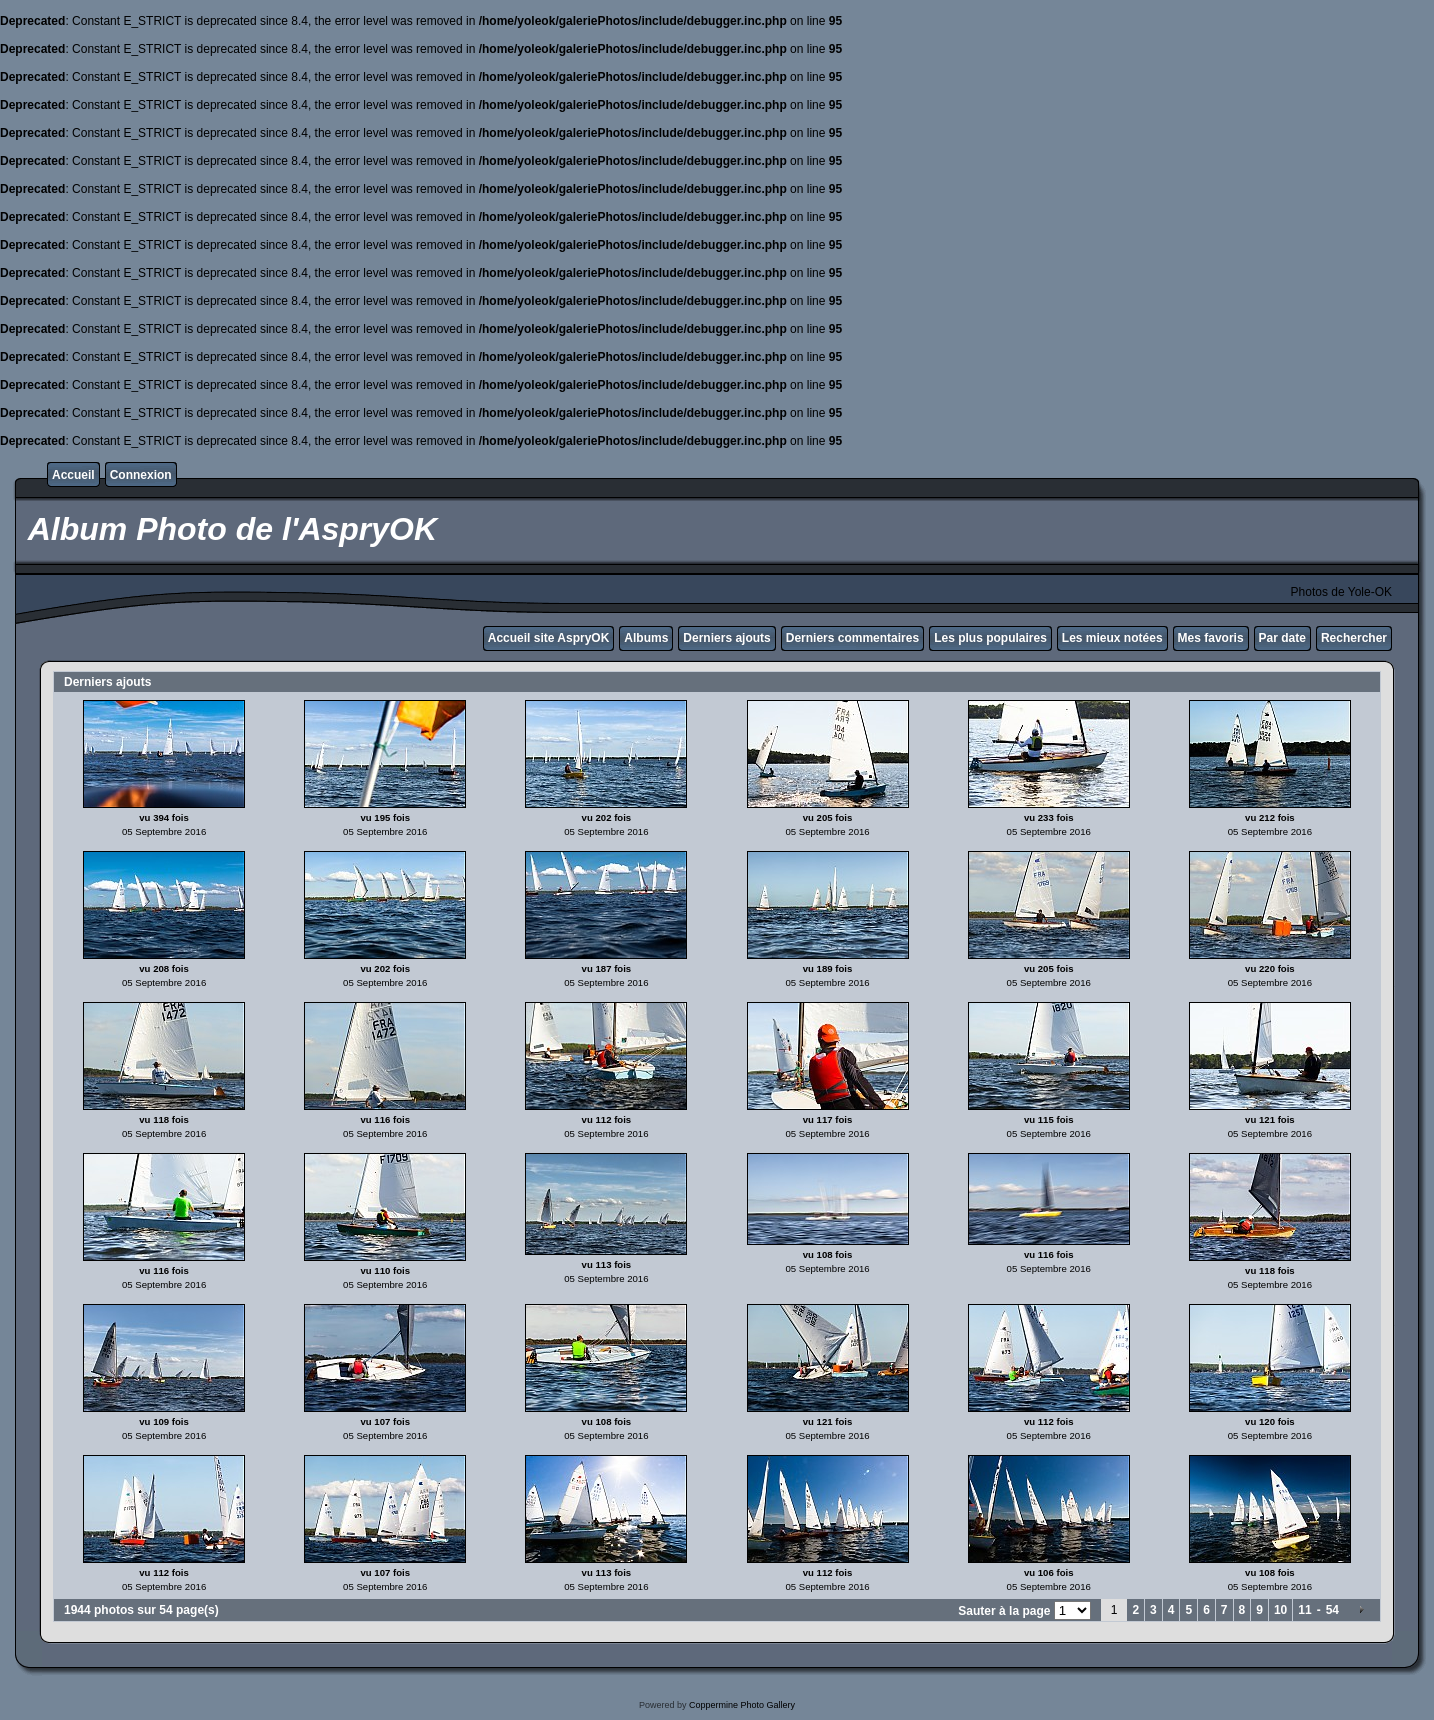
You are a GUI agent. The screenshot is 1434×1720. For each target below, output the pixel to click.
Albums (646, 638)
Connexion (141, 475)
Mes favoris (1211, 638)
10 (1280, 1610)
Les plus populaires (990, 638)
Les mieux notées (1112, 638)
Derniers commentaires (852, 638)
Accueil (73, 475)
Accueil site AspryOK (549, 638)
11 (1304, 1610)
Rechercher (1354, 638)
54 (1332, 1610)
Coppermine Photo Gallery (742, 1705)
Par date (1282, 638)
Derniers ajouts (726, 638)
